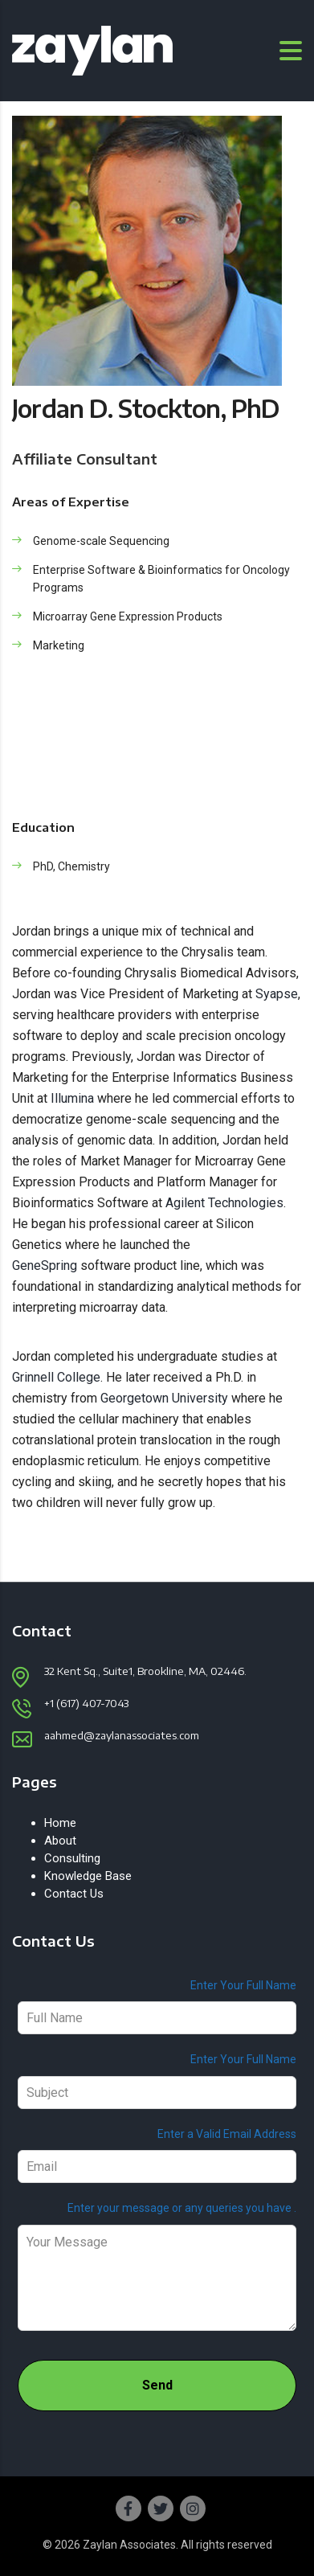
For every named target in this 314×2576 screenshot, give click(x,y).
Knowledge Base (88, 1876)
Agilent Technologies (224, 1202)
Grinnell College (56, 1377)
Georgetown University (164, 1398)
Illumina (72, 1098)
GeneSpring (44, 1265)
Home (60, 1823)
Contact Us (74, 1893)
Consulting (72, 1858)
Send (157, 2385)
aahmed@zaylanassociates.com (121, 1735)
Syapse (276, 993)
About (60, 1840)
